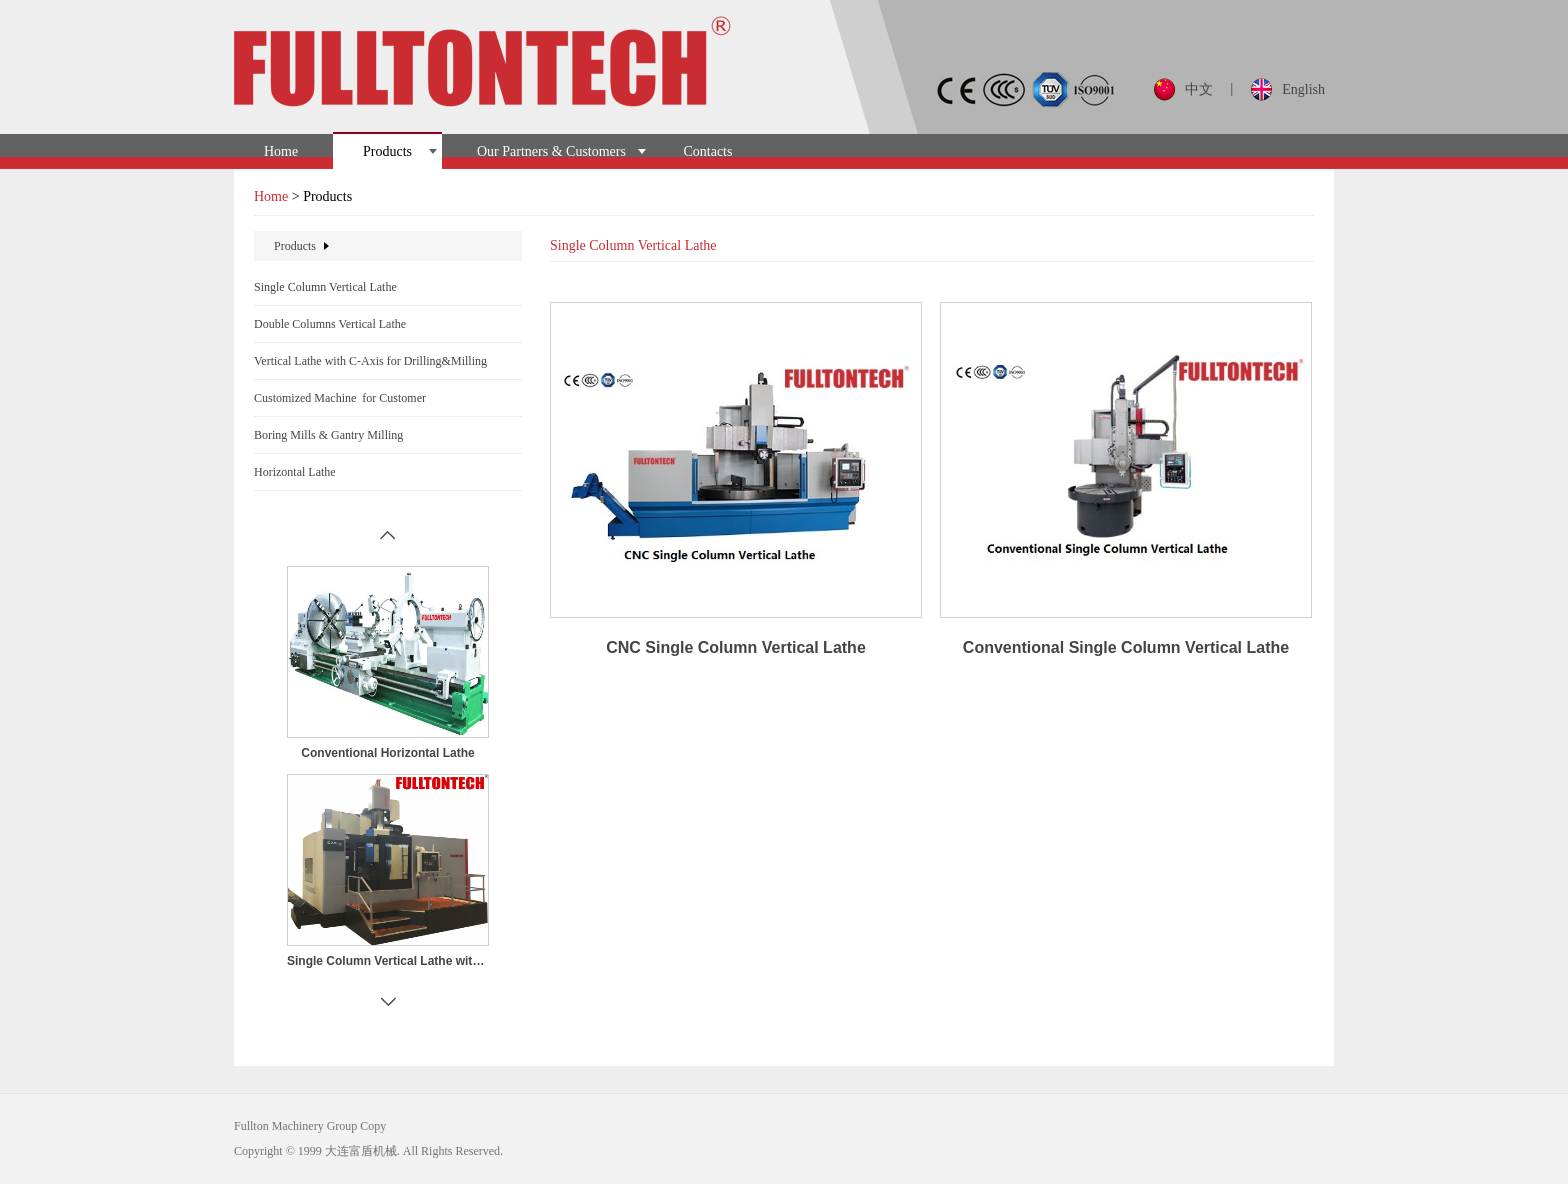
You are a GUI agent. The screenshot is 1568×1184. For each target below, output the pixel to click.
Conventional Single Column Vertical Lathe (1126, 647)
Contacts (707, 151)
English (1303, 89)
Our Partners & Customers (551, 151)
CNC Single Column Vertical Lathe (736, 647)
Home (281, 151)
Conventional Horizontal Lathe (387, 753)
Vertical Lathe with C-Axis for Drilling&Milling (370, 361)
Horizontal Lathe (295, 472)
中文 (1199, 89)
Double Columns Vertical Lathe (330, 324)
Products (387, 151)
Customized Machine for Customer (340, 398)
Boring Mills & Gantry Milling (328, 435)
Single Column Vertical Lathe (325, 287)
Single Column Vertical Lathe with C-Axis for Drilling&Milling (388, 961)
